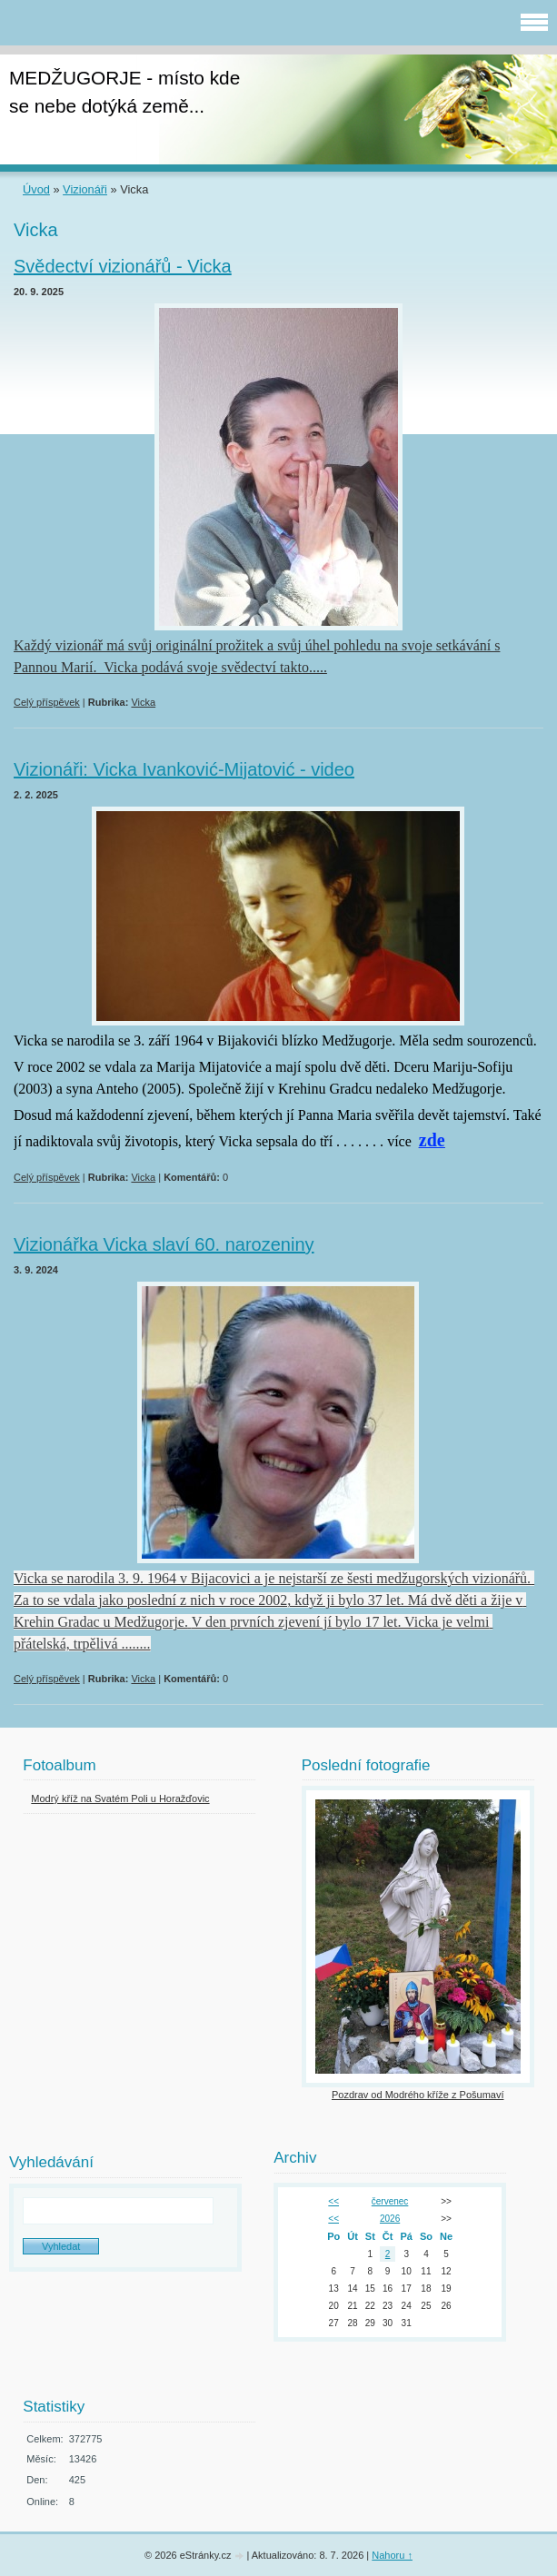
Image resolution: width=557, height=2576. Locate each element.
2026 (390, 2219)
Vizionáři (85, 189)
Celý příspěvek (47, 702)
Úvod (36, 189)
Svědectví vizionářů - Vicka (123, 266)
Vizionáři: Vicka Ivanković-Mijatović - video (184, 769)
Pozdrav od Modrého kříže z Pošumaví (418, 2094)
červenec (390, 2201)
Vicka (143, 702)
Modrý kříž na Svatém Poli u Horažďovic (120, 1798)
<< (333, 2201)
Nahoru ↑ (392, 2555)
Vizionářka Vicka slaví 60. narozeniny (164, 1244)
